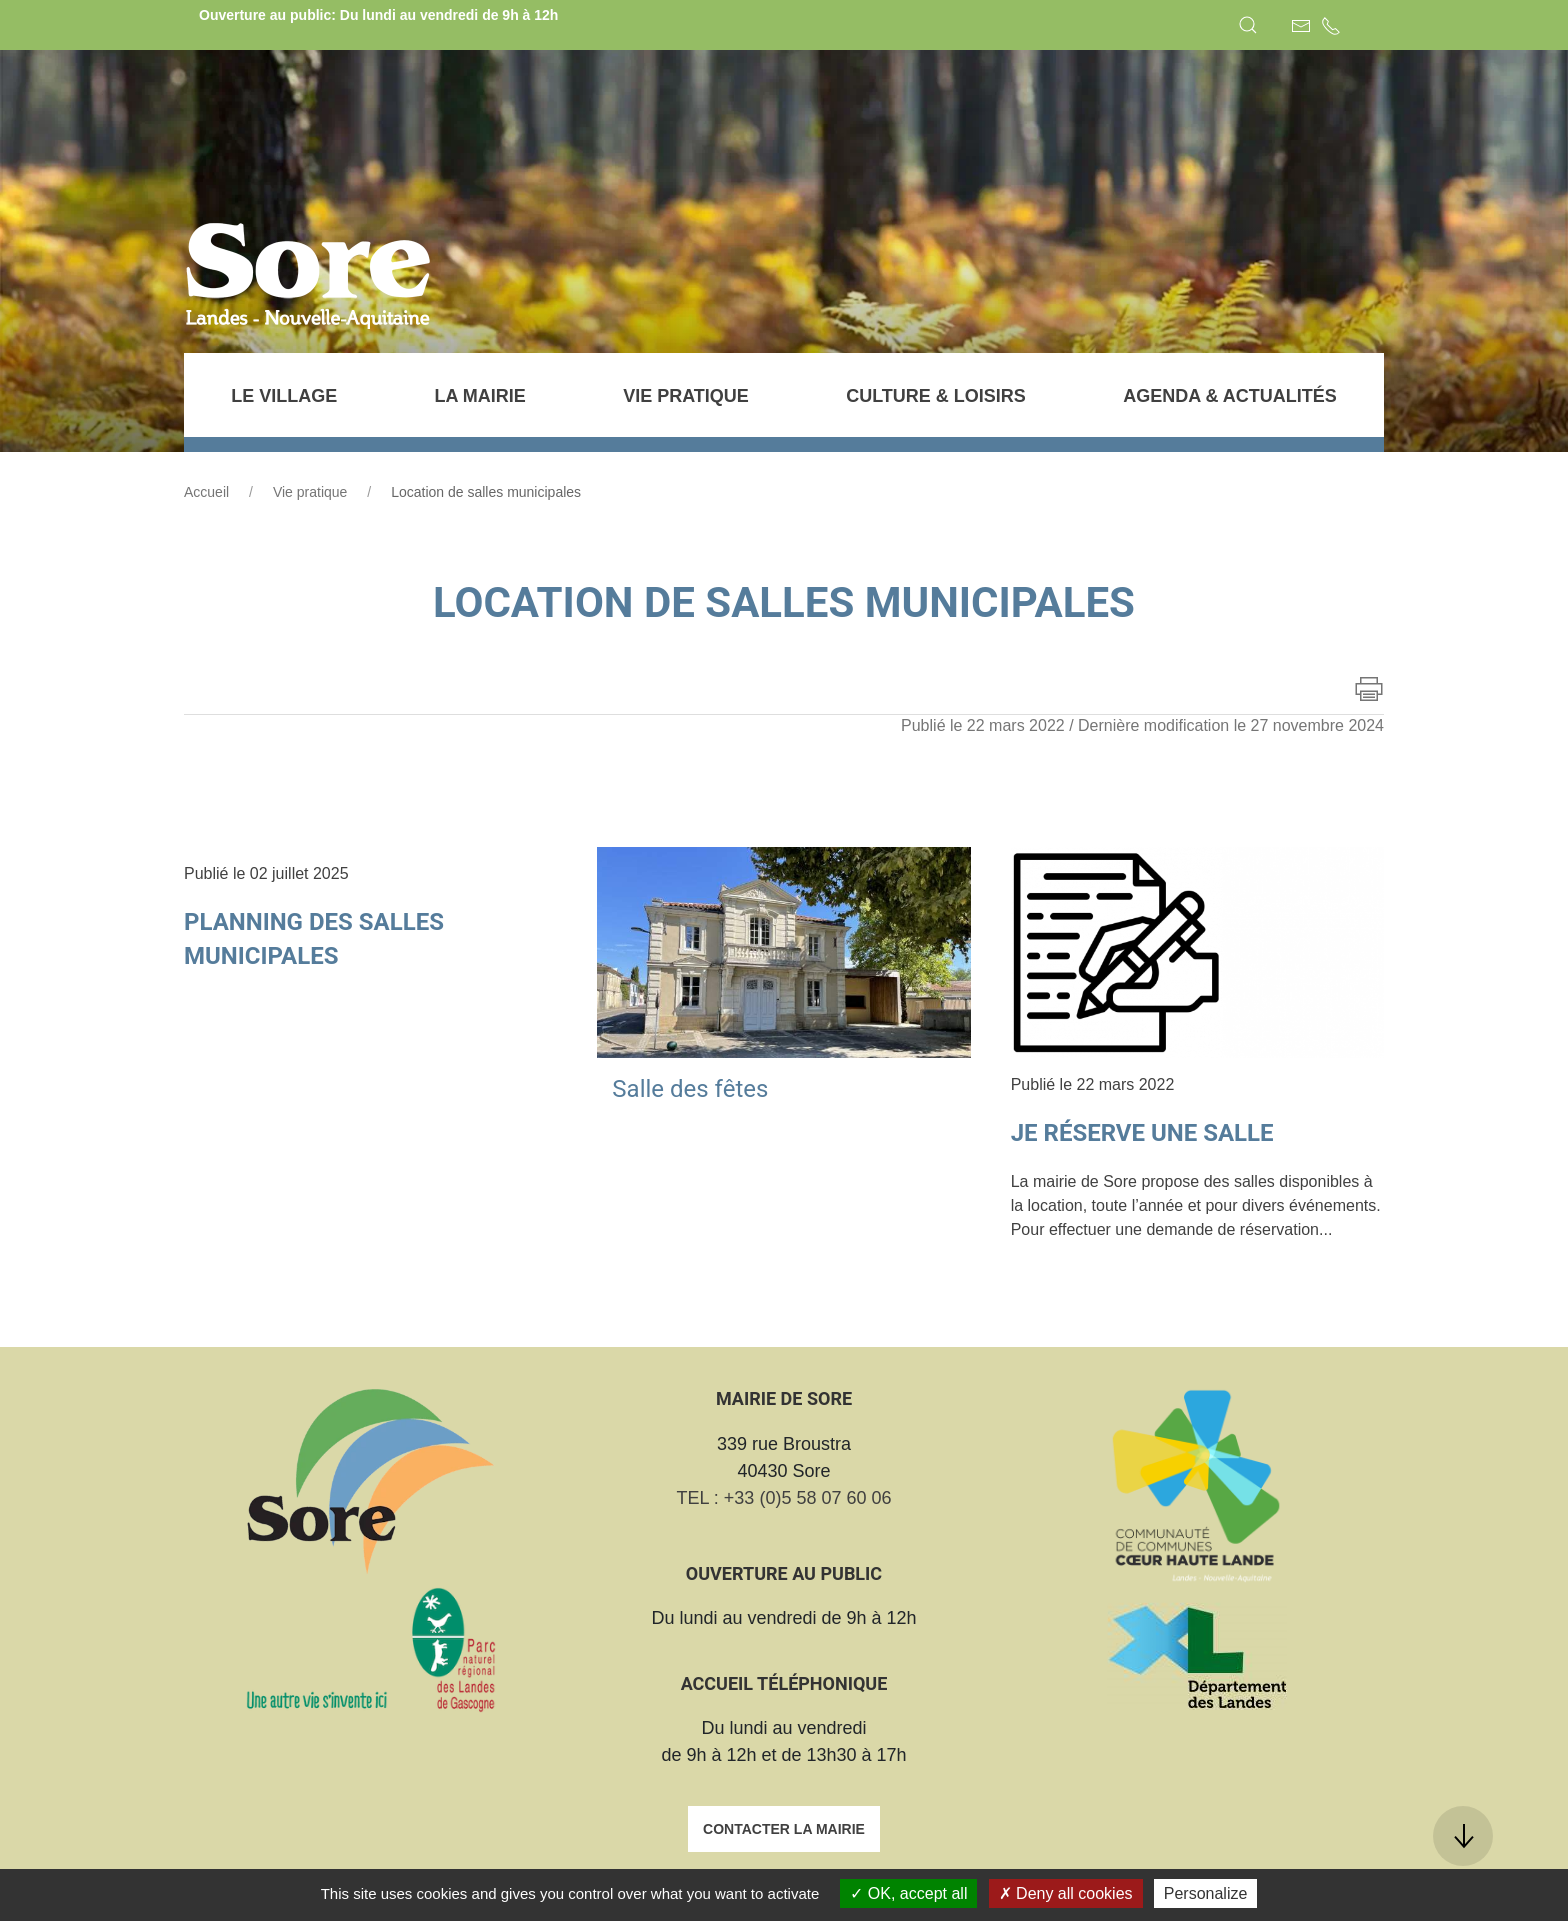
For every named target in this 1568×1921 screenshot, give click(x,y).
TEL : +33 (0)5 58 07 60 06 (784, 1498)
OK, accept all (908, 1893)
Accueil (206, 492)
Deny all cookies (1066, 1893)
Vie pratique (310, 492)
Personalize (1206, 1893)
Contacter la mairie (784, 1829)
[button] (1248, 25)
